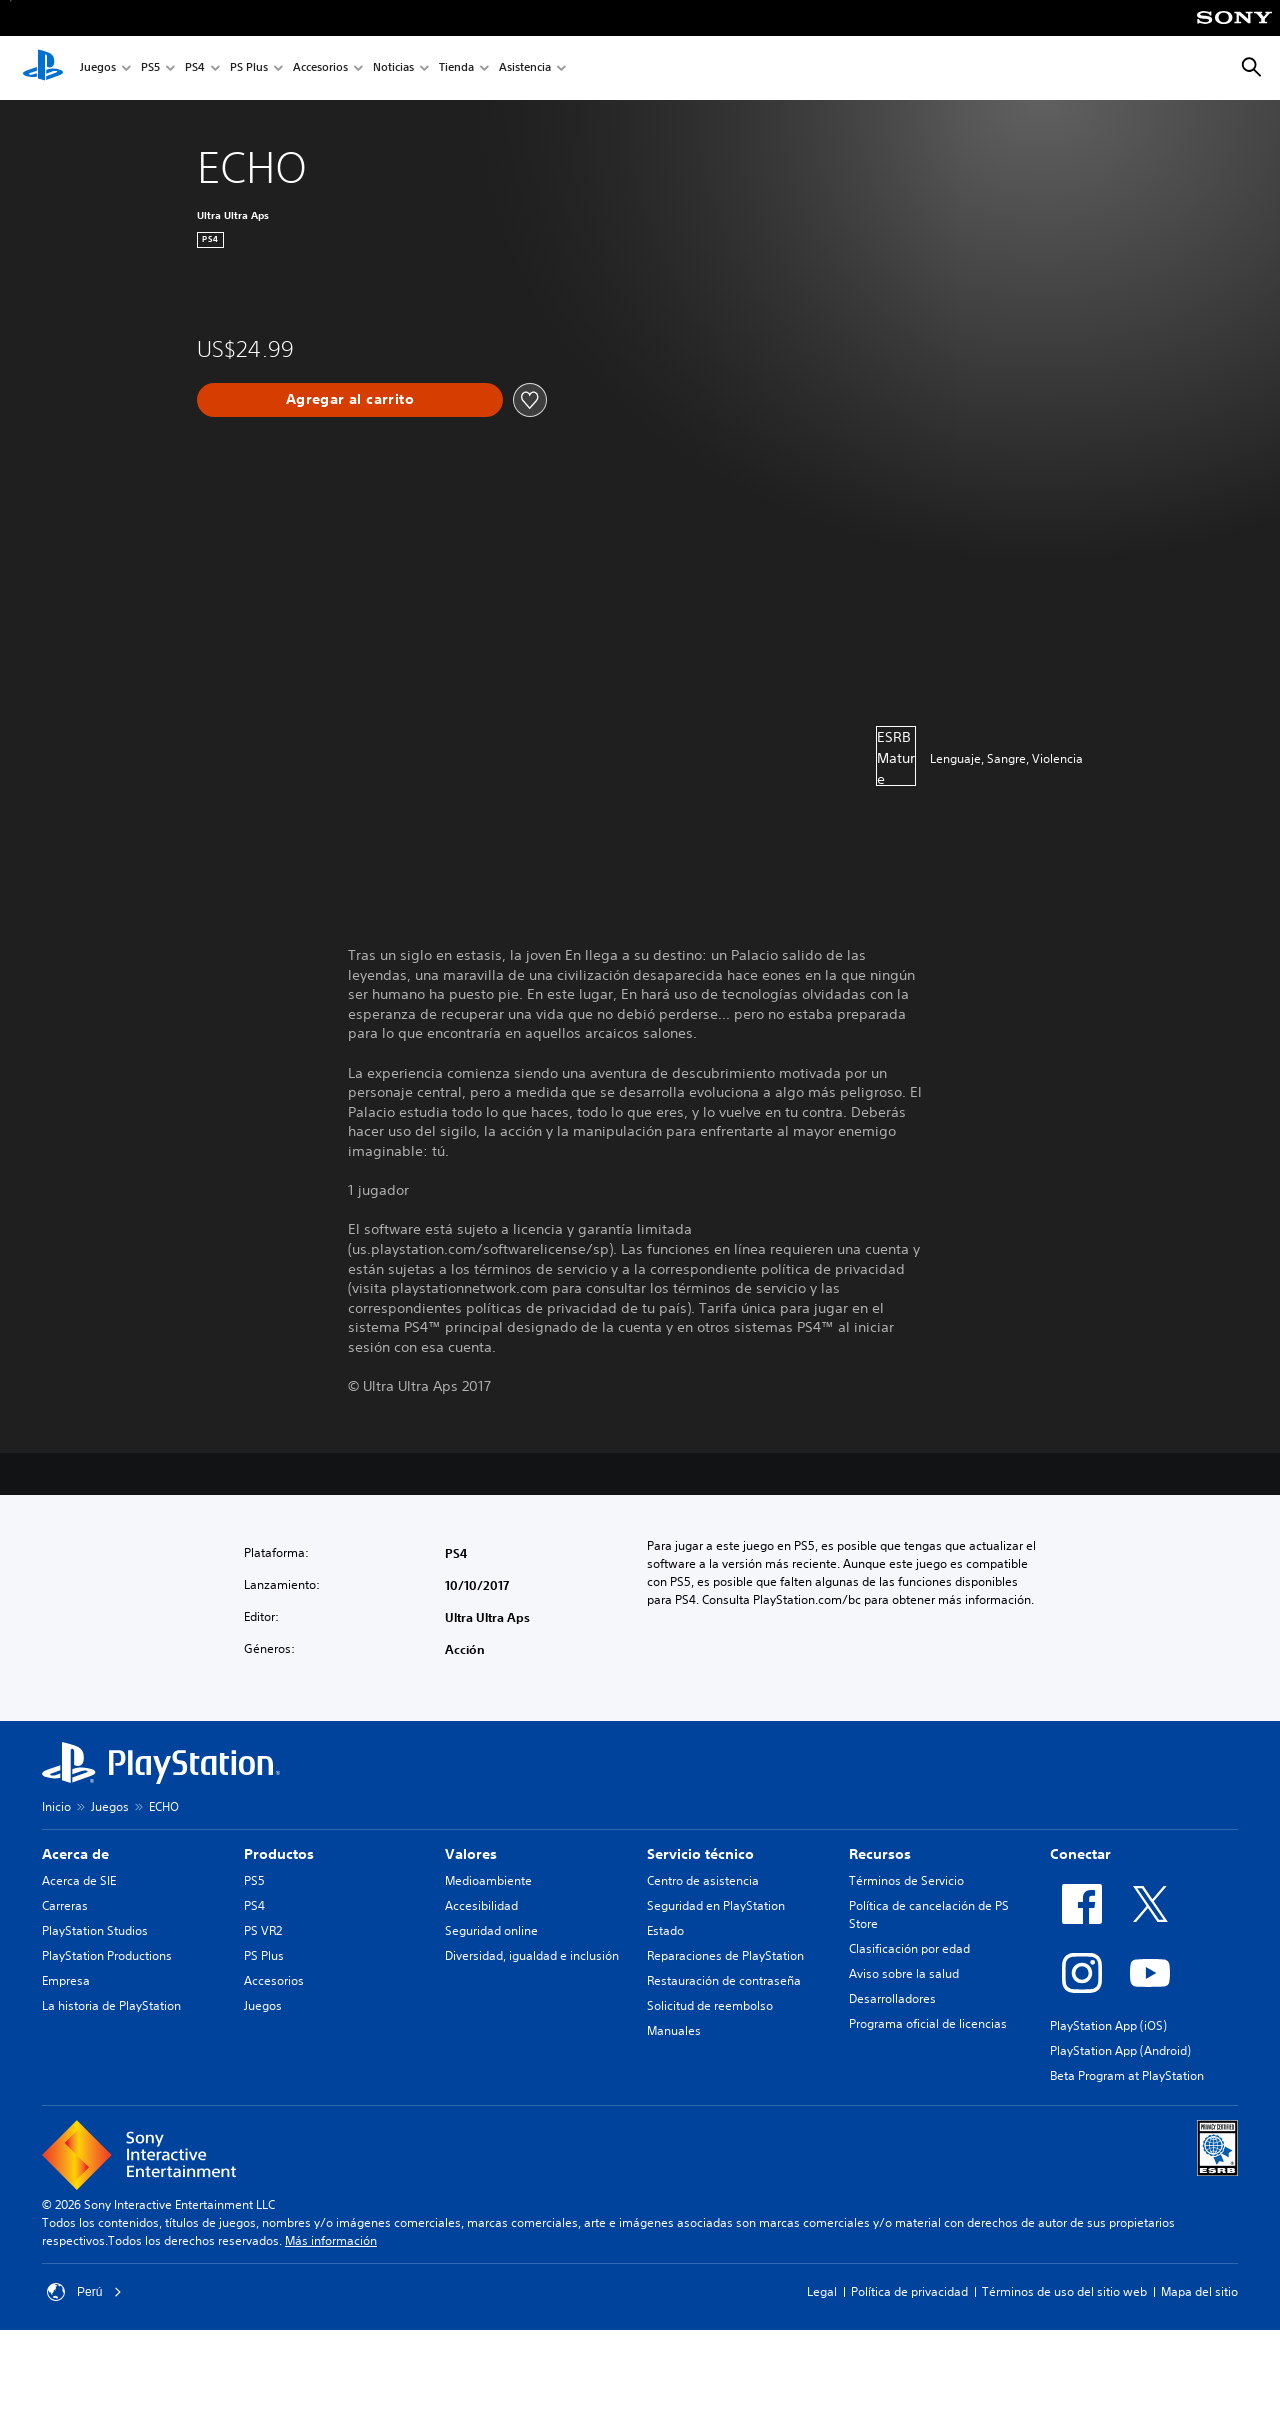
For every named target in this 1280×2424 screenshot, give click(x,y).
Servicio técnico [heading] (700, 1854)
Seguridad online (491, 1930)
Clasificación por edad (909, 1948)
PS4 (195, 68)
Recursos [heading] (880, 1854)
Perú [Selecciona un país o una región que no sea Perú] (84, 2292)
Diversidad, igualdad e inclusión (532, 1955)
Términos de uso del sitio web (1064, 2291)
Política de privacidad (909, 2291)
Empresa (66, 1980)
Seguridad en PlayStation (716, 1905)
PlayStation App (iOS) (1108, 2025)
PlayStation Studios (95, 1930)
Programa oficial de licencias (928, 2023)
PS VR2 (263, 1930)
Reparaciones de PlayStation (725, 1955)
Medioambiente (488, 1880)
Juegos (98, 68)
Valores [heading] (471, 1854)
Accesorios (320, 68)
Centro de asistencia (703, 1880)
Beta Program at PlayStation (1127, 2075)
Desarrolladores (892, 1998)
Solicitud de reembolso (710, 2005)
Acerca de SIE (79, 1880)
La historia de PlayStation (111, 2005)
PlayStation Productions (107, 1955)
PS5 (150, 68)
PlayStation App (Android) (1120, 2050)
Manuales (674, 2030)
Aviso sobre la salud (904, 1973)
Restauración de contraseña (724, 1980)
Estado (665, 1930)
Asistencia (525, 68)
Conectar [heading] (1080, 1854)
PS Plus (249, 68)
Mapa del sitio (1199, 2291)
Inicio (56, 1806)
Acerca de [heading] (75, 1854)
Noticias (393, 68)
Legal (822, 2291)
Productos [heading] (279, 1854)
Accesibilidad (481, 1905)
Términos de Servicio (906, 1880)
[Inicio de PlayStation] (43, 68)
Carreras (65, 1905)
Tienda (456, 68)
